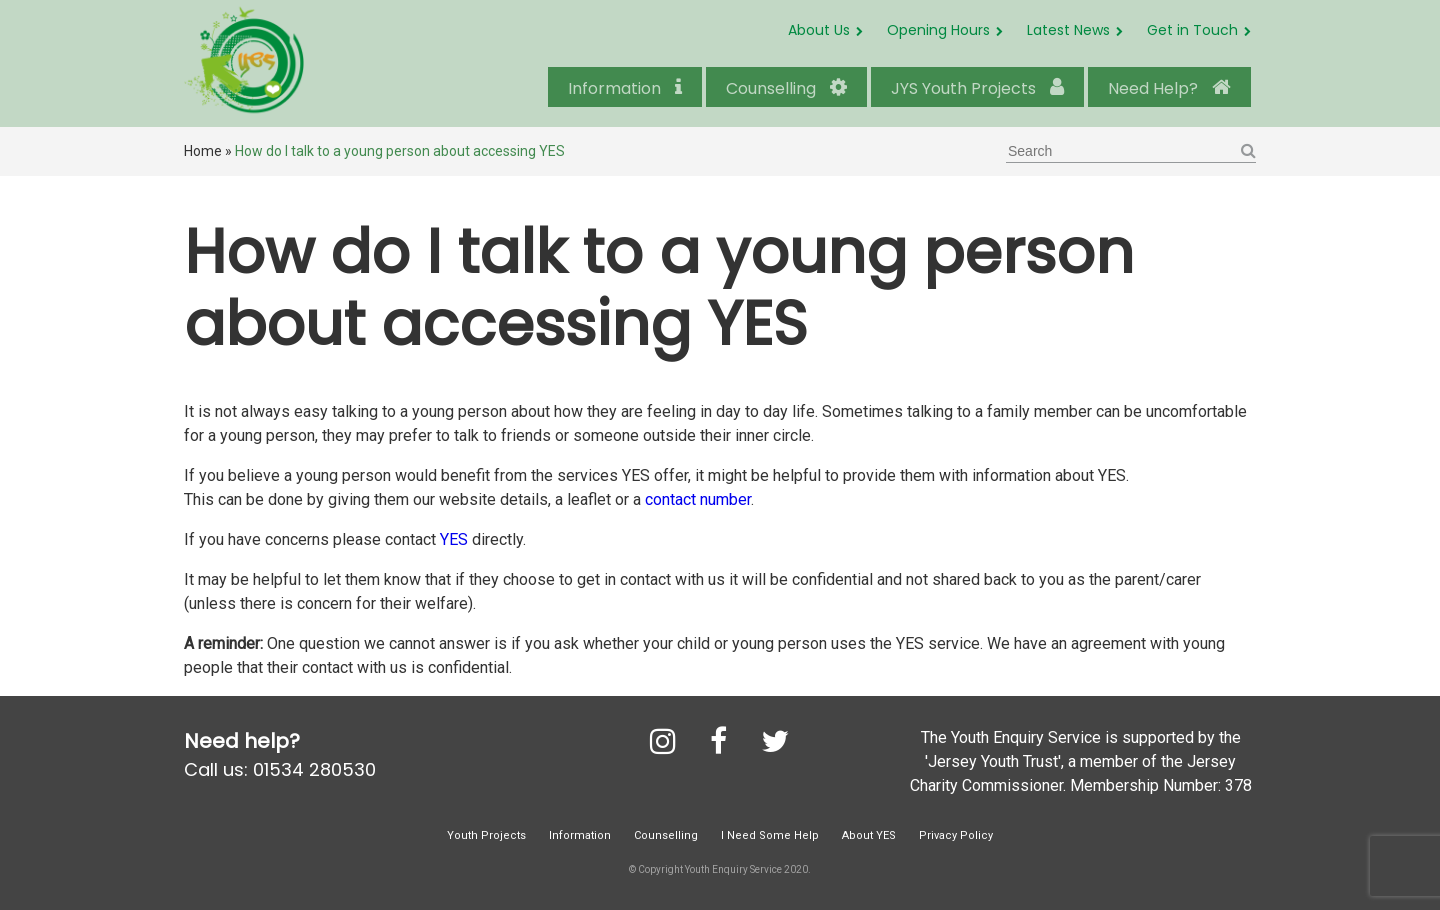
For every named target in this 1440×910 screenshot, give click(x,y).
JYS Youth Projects (977, 88)
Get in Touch (1192, 30)
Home (203, 151)
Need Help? (1169, 88)
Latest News (1068, 30)
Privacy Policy (956, 835)
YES (454, 539)
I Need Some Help (770, 835)
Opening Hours (938, 30)
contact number (696, 499)
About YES (869, 835)
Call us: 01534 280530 (280, 769)
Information (625, 88)
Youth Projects (486, 835)
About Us (819, 30)
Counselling (786, 88)
